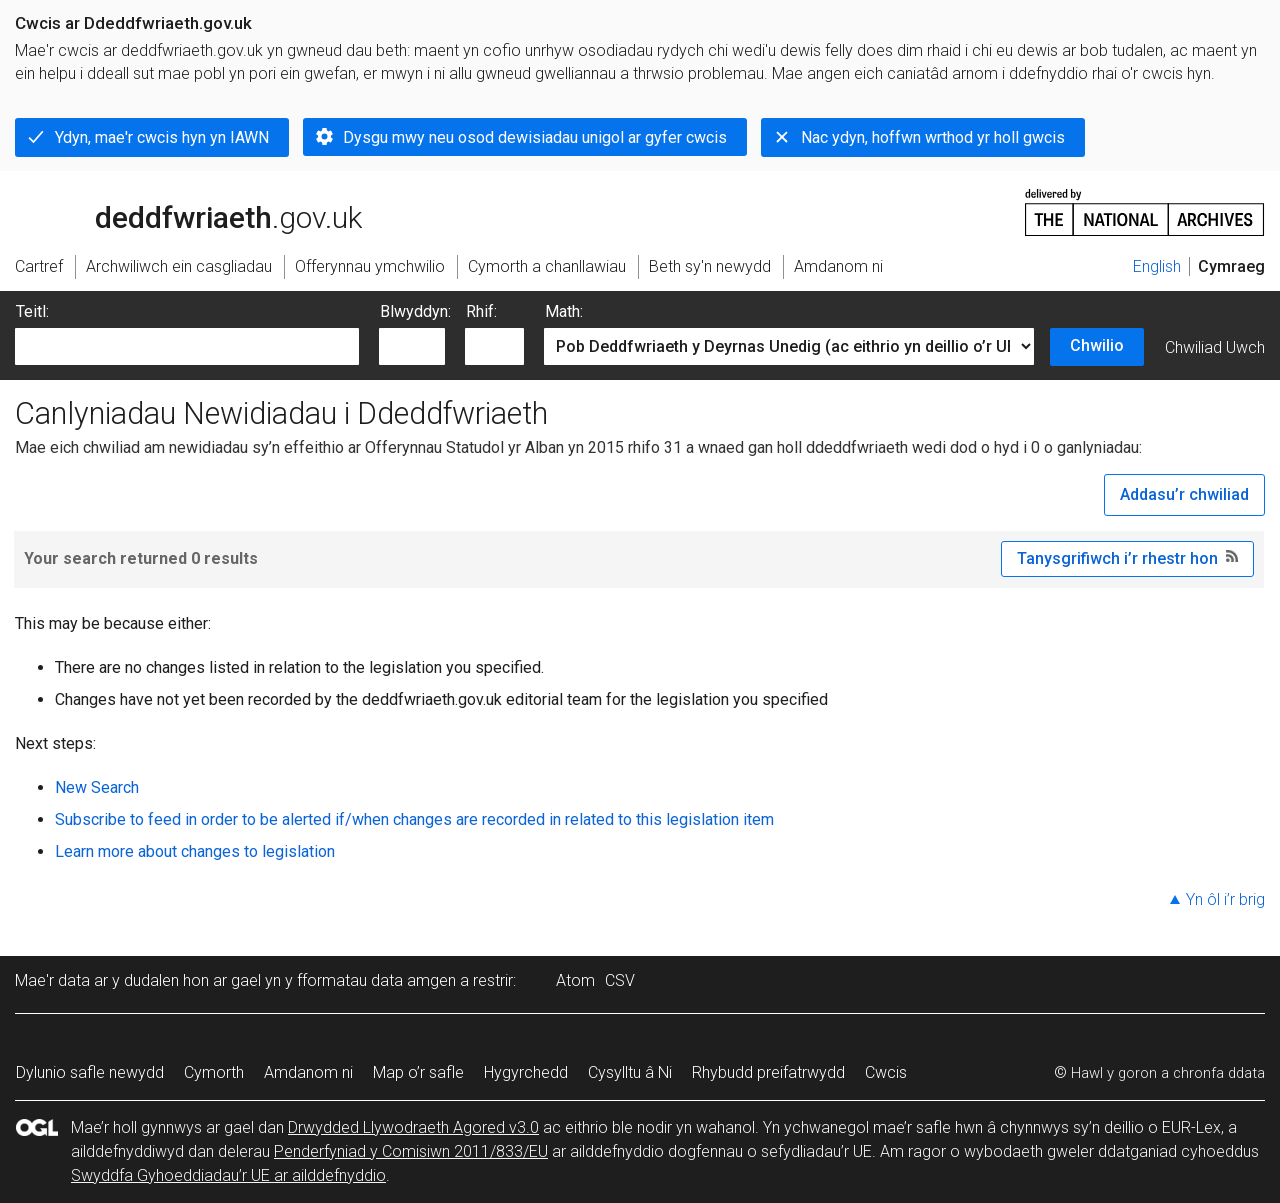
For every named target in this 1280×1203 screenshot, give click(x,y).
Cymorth (214, 1072)
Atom (575, 980)
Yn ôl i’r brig (1225, 899)
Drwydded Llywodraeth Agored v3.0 (413, 1127)
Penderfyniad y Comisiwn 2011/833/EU (411, 1151)
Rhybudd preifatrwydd (768, 1072)
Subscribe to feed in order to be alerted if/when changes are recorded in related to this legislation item (414, 819)
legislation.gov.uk (173, 211)
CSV (620, 980)
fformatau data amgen (376, 980)
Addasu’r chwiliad (1184, 494)
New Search (97, 787)
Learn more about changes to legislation (195, 851)
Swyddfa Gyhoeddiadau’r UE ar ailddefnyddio (228, 1175)
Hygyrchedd (526, 1072)
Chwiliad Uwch (1215, 347)
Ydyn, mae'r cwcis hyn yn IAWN (162, 137)
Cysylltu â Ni (630, 1072)
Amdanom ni (308, 1072)
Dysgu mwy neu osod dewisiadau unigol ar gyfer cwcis (535, 137)
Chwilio (1097, 345)
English (1157, 266)
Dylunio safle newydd (90, 1072)
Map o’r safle (418, 1072)
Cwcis (886, 1072)
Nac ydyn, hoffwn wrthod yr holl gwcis (933, 137)
